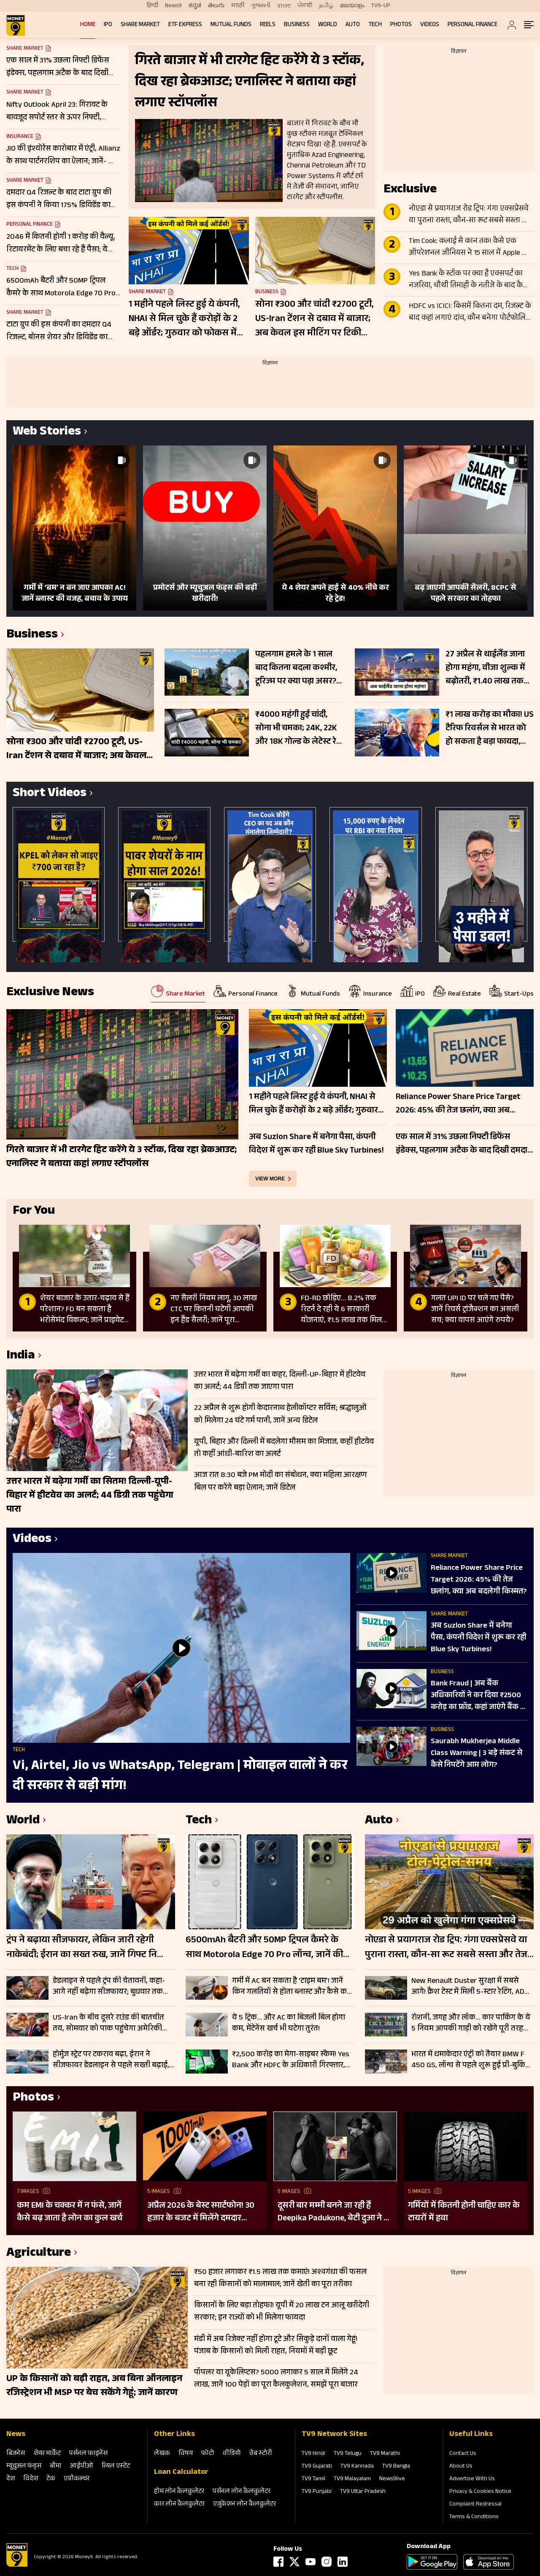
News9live (392, 2479)
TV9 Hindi (313, 2454)
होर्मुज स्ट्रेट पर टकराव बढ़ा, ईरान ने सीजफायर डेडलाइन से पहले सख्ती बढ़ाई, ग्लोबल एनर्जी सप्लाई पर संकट (111, 2060)
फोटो (207, 2454)
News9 (173, 6)
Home (87, 25)
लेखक (162, 2454)
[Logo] (16, 2565)
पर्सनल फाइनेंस (88, 2454)
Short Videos (49, 794)
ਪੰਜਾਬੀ (304, 6)
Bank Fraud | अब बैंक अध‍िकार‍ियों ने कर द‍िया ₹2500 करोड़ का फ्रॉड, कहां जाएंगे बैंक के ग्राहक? (478, 1696)
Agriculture (38, 2254)
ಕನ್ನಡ (195, 6)
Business (297, 25)
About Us (460, 2467)
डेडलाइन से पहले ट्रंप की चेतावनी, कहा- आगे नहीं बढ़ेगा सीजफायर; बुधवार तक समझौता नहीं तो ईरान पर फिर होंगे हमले (110, 1986)
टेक (50, 2479)
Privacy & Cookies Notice (480, 2492)
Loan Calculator (181, 2472)
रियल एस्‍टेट (116, 2466)
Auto (353, 25)
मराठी (237, 6)
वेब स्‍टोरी (260, 2454)
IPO (108, 25)
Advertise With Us (472, 2479)
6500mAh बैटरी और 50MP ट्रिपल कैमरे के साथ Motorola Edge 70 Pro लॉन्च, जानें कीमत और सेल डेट (270, 1948)
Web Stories (47, 432)
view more (270, 1179)
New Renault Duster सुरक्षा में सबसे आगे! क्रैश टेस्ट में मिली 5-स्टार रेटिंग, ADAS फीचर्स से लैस (472, 1986)
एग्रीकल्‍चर (76, 2479)
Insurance (19, 137)
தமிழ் (326, 6)
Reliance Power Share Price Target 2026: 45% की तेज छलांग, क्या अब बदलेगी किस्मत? (479, 1580)
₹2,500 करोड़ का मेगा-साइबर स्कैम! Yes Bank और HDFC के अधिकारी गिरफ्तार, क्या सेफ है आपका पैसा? (290, 2060)
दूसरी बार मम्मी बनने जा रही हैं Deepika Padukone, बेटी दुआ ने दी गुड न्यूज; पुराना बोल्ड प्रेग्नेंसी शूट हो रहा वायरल (334, 2212)
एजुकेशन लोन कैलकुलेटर (244, 2504)
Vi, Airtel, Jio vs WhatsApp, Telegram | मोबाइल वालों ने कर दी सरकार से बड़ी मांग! (180, 1776)
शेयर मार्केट (47, 2454)
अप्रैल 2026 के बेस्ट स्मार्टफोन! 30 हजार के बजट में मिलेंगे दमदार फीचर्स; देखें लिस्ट (200, 2212)
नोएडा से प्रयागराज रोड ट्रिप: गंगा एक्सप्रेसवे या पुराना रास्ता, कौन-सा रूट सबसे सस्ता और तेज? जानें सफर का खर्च (470, 215)
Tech (375, 25)
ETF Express (185, 25)
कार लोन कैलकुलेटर (179, 2504)
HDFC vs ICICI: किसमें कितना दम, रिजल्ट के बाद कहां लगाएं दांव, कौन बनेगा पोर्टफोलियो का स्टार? (470, 312)
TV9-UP (380, 6)
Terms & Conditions (474, 2517)
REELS (267, 25)
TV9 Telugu (348, 2454)
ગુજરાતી (260, 6)
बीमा (56, 2466)
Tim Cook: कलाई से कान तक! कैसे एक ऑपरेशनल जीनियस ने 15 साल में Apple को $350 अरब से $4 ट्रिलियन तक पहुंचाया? (469, 247)
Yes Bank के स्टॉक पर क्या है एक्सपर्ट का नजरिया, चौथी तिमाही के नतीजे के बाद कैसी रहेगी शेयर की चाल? (469, 280)
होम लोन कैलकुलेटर (179, 2492)
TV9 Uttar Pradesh (363, 2492)
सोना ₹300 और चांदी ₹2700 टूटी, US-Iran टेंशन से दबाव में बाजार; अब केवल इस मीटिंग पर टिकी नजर (314, 319)
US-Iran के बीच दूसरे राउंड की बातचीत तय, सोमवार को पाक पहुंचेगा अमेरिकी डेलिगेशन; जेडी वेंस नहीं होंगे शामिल (108, 2023)
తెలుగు (216, 6)
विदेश (30, 2479)
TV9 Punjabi (317, 2492)
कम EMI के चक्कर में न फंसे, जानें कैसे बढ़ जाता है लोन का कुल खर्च (69, 2212)
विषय (185, 2454)
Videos (429, 25)
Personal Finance (472, 25)
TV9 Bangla (396, 2467)
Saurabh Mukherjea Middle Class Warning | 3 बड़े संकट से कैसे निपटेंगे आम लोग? (476, 1753)
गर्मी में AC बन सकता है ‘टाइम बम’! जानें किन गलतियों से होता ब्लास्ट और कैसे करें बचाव (291, 1986)
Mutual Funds (231, 25)
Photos (401, 25)
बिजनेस (15, 2454)
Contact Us (462, 2454)
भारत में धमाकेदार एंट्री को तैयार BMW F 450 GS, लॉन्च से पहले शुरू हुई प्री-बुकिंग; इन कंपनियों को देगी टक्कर (471, 2060)
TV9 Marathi (385, 2454)
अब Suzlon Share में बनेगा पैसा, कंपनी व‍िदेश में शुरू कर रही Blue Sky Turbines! (478, 1638)
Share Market (140, 25)
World (327, 25)
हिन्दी (152, 6)
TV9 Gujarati (317, 2467)
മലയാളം (352, 6)
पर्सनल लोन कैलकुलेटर (241, 2492)
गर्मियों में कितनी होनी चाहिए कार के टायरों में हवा (464, 2212)
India (20, 1356)
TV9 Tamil (313, 2479)
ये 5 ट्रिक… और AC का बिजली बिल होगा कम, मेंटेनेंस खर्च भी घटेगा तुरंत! (288, 2023)
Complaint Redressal (475, 2505)
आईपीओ (81, 2466)
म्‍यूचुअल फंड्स (23, 2466)
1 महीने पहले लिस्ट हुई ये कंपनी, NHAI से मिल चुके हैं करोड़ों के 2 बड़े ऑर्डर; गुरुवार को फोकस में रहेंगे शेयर (184, 319)
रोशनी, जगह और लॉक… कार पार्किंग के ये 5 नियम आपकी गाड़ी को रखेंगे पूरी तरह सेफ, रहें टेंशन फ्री (470, 2023)
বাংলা (284, 6)
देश (10, 2479)
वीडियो (232, 2454)
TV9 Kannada (357, 2467)
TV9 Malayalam (352, 2479)
